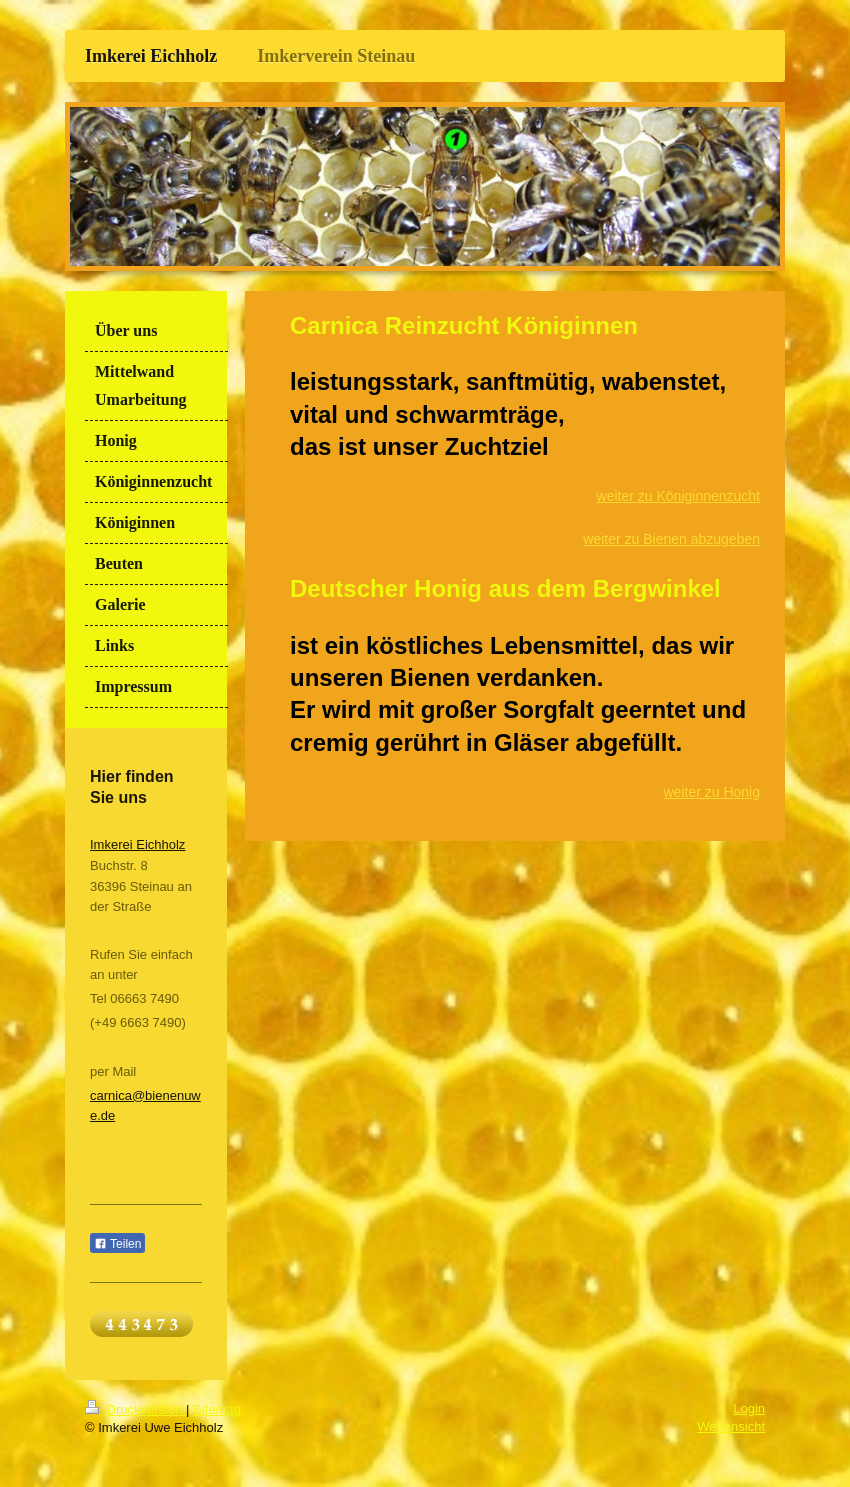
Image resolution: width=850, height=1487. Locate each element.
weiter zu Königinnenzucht (678, 496)
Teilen (117, 1244)
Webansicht (731, 1426)
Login (749, 1408)
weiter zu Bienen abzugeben (671, 539)
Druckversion (135, 1409)
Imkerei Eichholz (137, 844)
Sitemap (217, 1409)
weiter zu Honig (712, 792)
